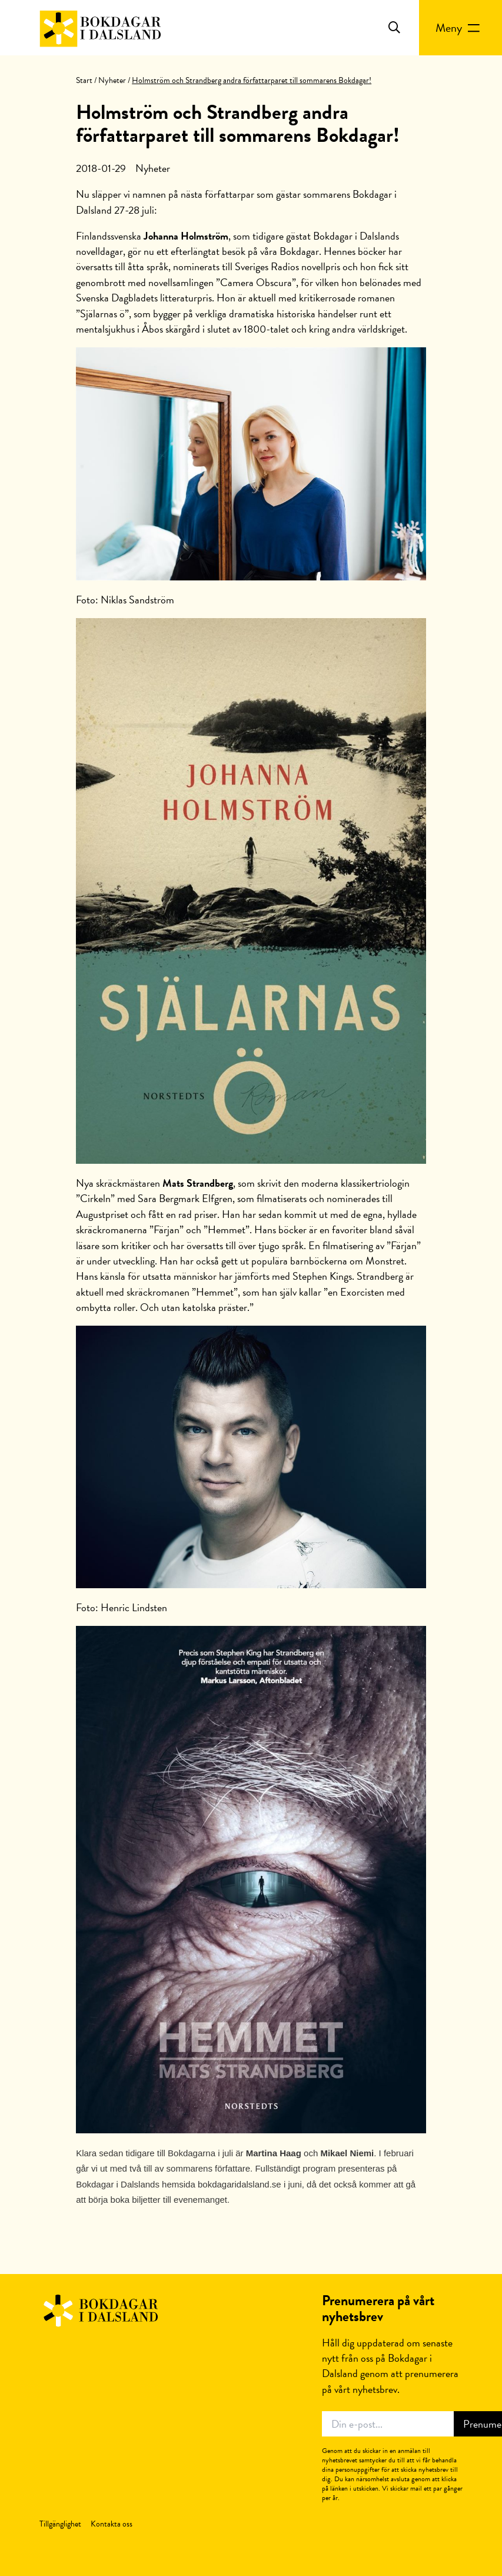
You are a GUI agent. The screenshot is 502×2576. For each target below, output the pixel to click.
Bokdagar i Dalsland (100, 2311)
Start (84, 80)
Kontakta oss (111, 2524)
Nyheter (112, 80)
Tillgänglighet (60, 2524)
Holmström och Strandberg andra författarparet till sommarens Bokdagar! (238, 124)
